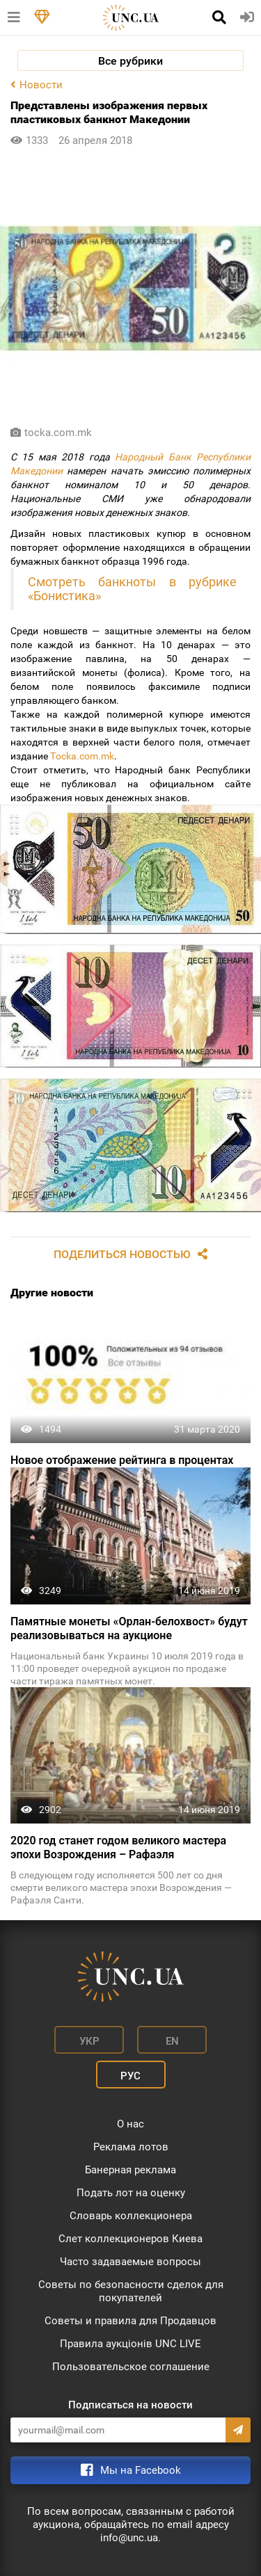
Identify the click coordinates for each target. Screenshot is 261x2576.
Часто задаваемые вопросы (130, 2261)
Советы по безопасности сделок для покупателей (130, 2291)
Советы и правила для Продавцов (130, 2321)
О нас (130, 2124)
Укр (89, 2041)
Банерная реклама (130, 2170)
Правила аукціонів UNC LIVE (130, 2343)
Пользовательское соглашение (130, 2366)
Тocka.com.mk (82, 756)
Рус (130, 2076)
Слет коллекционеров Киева (130, 2238)
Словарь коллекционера (131, 2215)
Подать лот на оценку (131, 2193)
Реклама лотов (130, 2147)
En (172, 2041)
